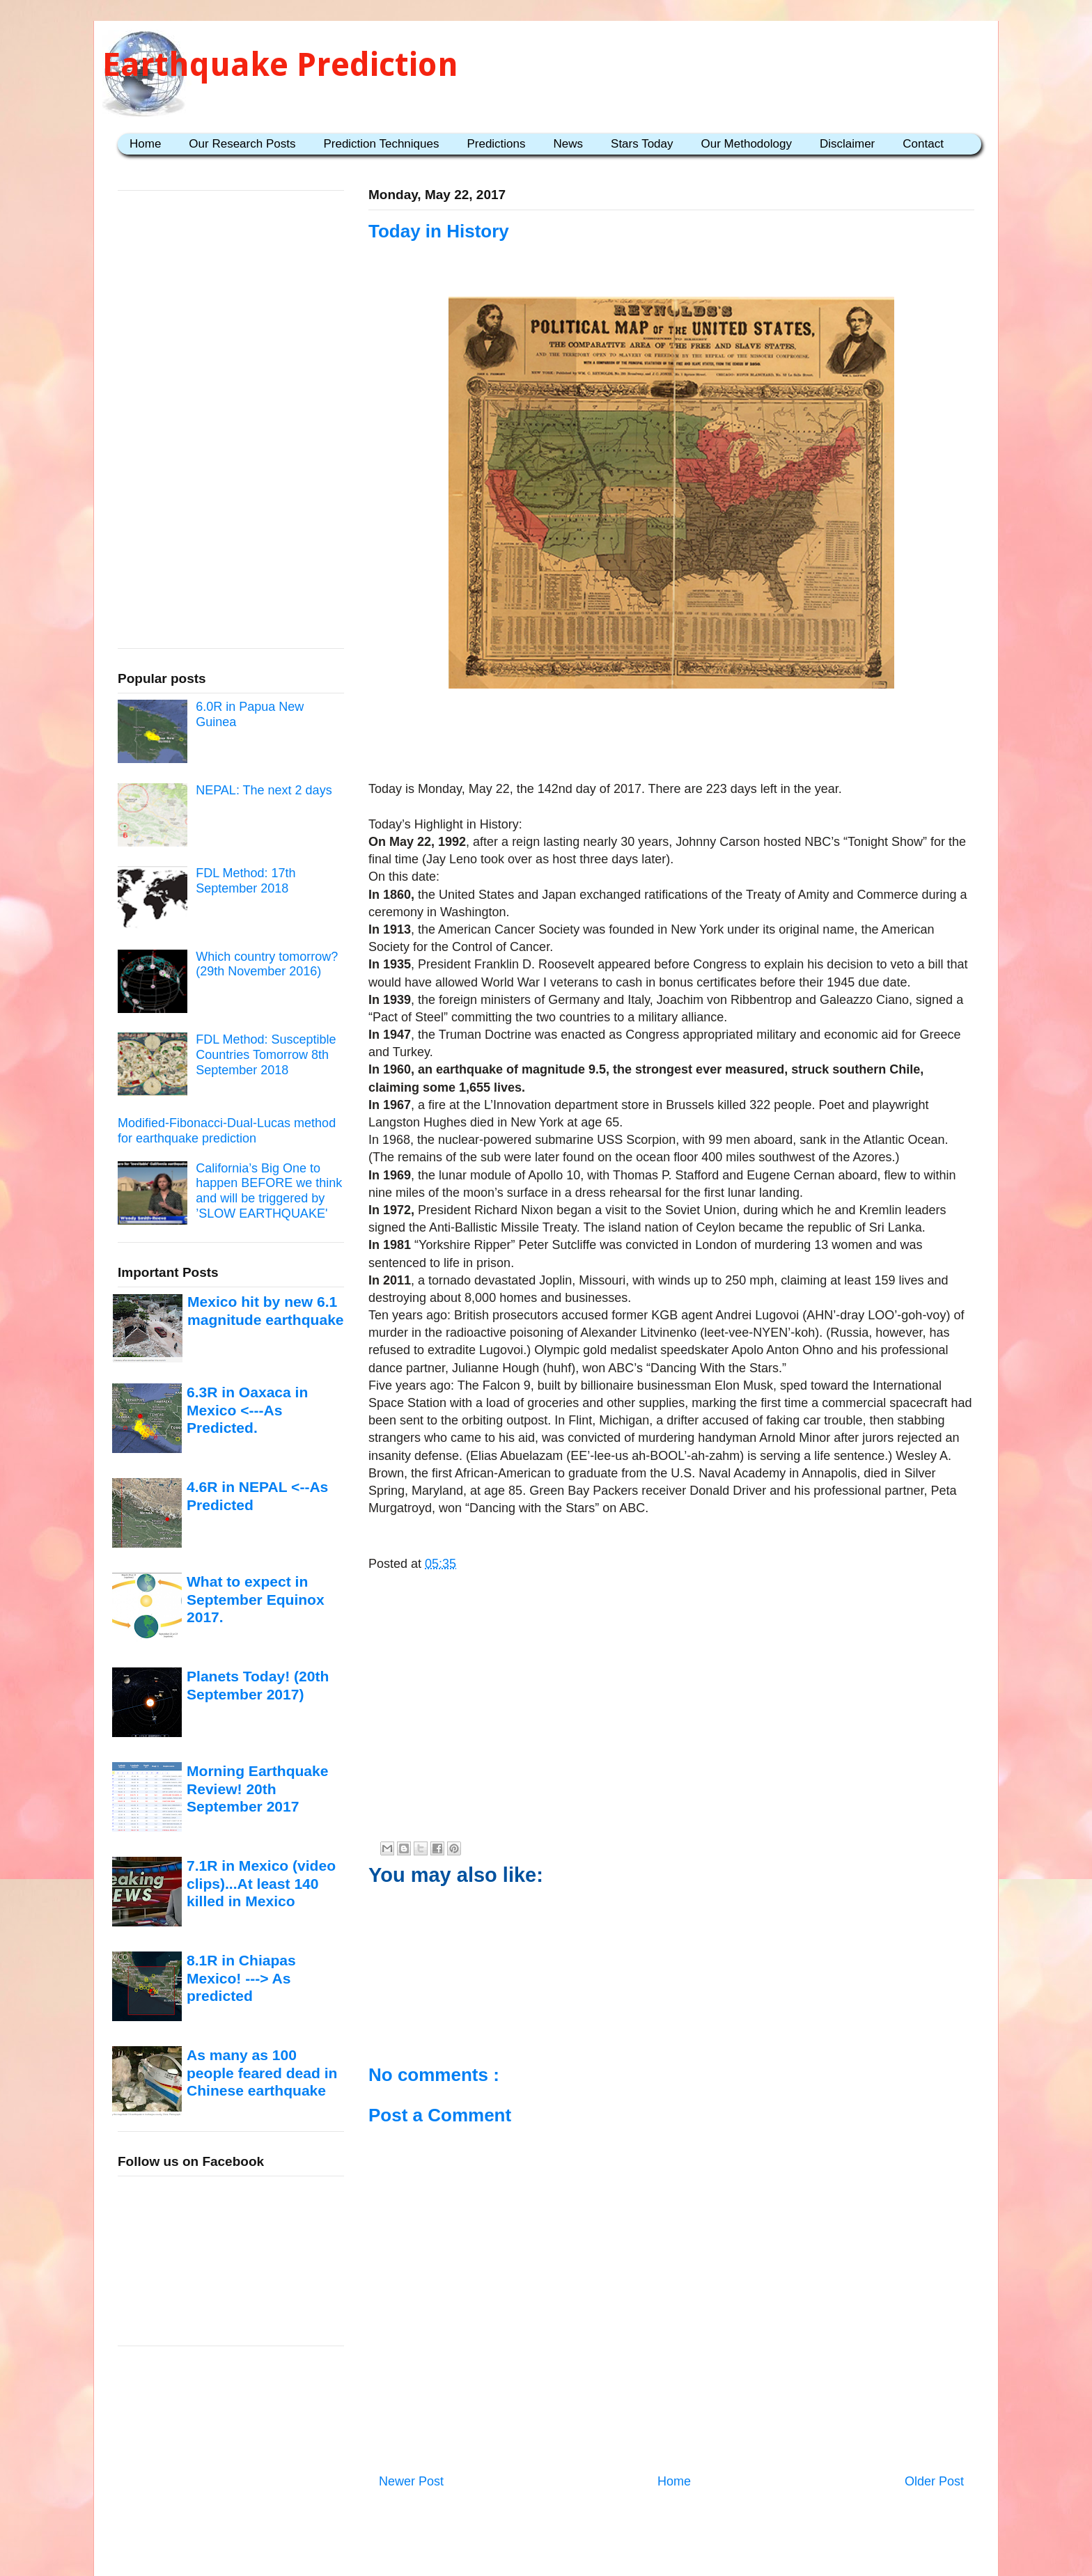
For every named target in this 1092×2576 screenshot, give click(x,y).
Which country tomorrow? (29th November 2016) (267, 964)
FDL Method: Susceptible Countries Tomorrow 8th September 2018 (266, 1054)
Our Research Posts (242, 143)
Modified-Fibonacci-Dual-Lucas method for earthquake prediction (227, 1130)
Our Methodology (746, 143)
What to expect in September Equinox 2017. (256, 1599)
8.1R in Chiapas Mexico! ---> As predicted (241, 1978)
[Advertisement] (671, 737)
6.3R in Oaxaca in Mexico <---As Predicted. (247, 1410)
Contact (923, 143)
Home (145, 143)
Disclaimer (847, 143)
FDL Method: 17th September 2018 (245, 880)
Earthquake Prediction (280, 64)
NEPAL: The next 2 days (264, 790)
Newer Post (411, 2481)
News (569, 143)
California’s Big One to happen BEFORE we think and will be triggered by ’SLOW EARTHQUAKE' (269, 1190)
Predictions (496, 143)
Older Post (934, 2481)
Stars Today (642, 143)
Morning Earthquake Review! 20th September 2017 (257, 1788)
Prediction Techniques (381, 143)
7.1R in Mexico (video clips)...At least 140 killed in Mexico (261, 1883)
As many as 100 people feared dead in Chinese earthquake (262, 2072)
